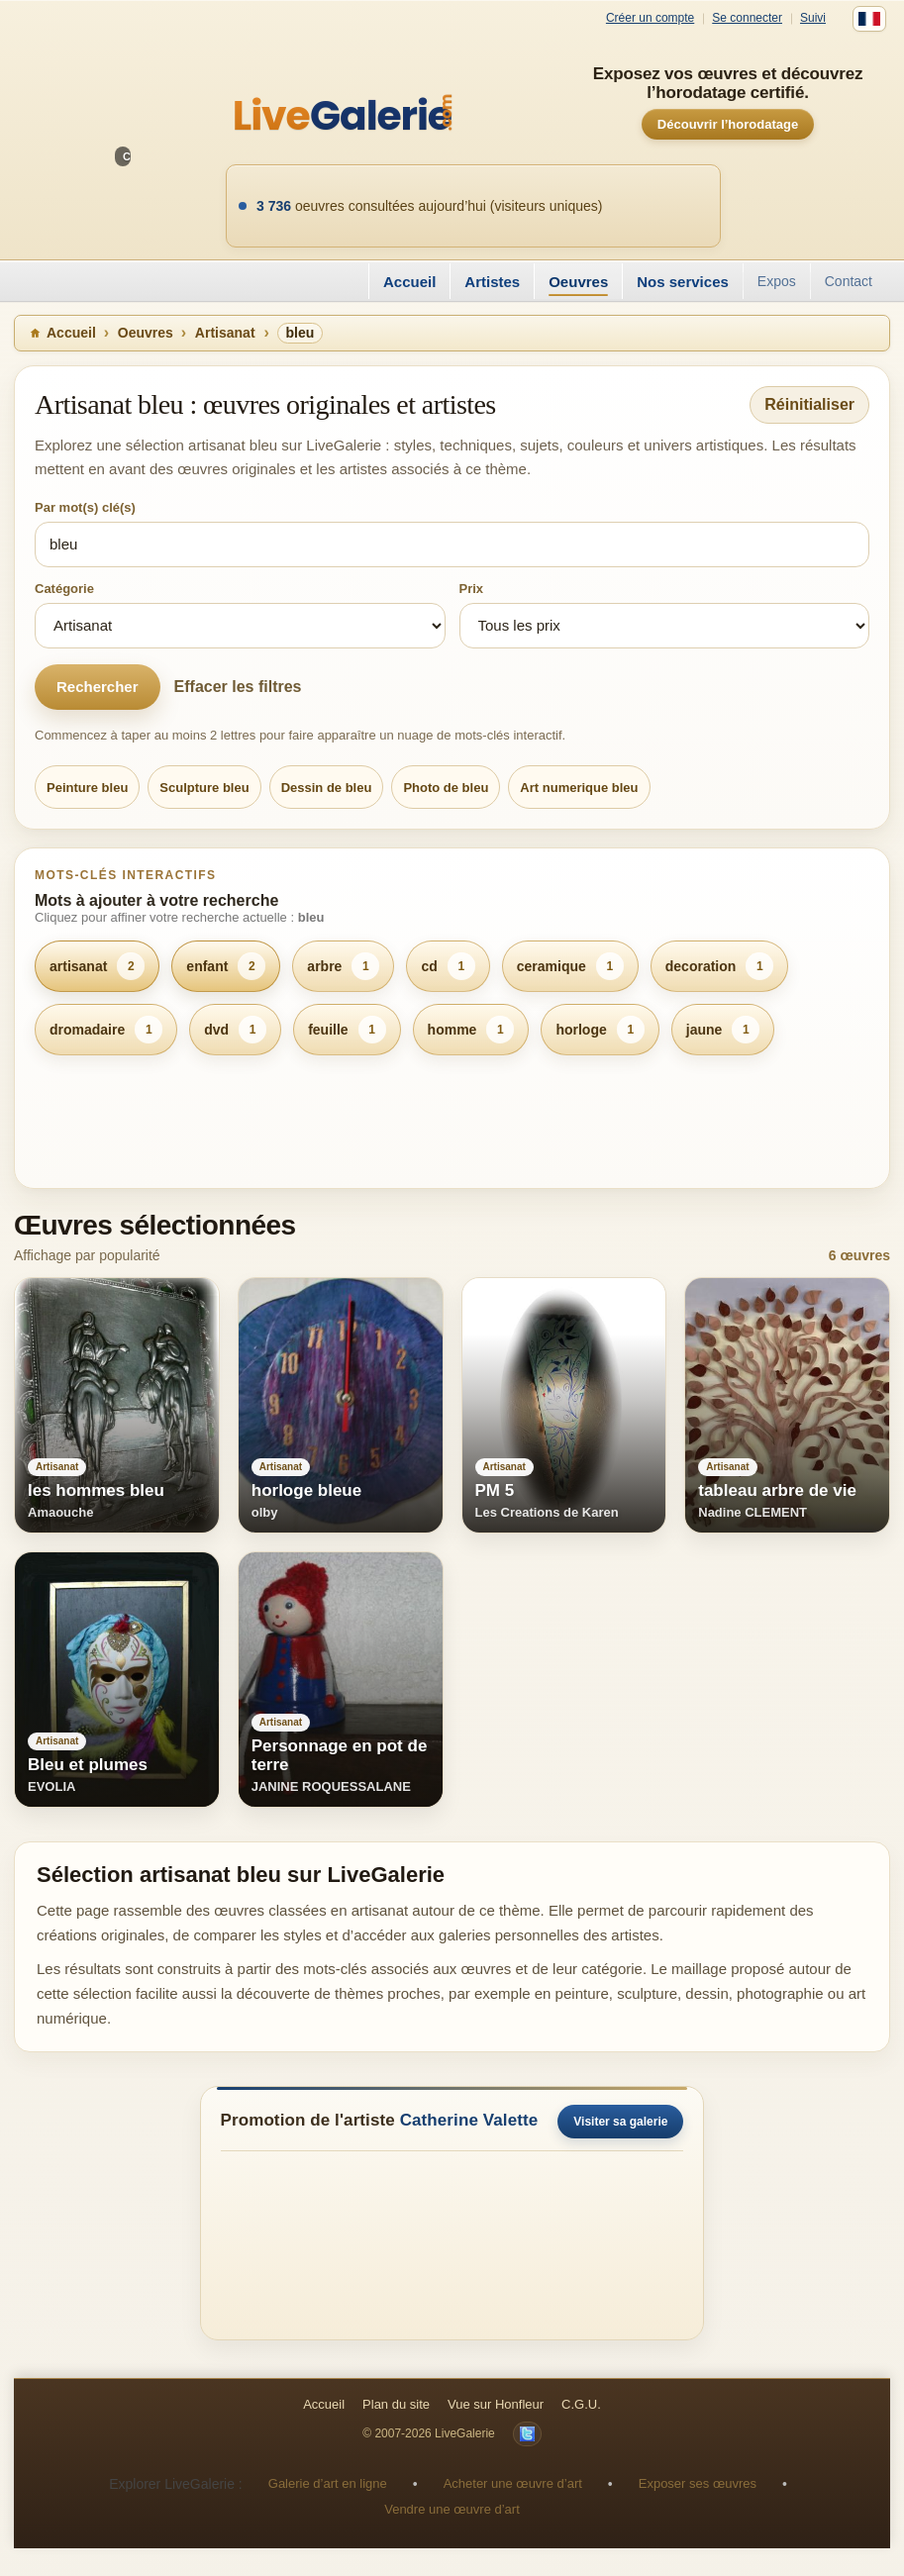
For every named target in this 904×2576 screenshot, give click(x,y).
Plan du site (396, 2404)
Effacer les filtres (238, 686)
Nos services (683, 281)
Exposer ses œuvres (697, 2483)
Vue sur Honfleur (496, 2404)
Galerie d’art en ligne (327, 2483)
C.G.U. (581, 2404)
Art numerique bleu (579, 787)
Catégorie (64, 588)
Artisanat (225, 333)
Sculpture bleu (204, 787)
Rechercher (97, 686)
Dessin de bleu (326, 787)
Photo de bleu (445, 787)
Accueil (409, 281)
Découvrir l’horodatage (727, 124)
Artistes (492, 281)
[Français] (869, 19)
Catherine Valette (469, 2120)
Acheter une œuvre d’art (513, 2483)
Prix (471, 588)
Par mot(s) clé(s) (85, 507)
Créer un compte (650, 18)
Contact (848, 281)
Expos (776, 281)
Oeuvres (578, 281)
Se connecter (747, 18)
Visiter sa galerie (620, 2122)
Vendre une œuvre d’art (452, 2509)
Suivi (813, 18)
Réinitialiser (809, 404)
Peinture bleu (87, 787)
